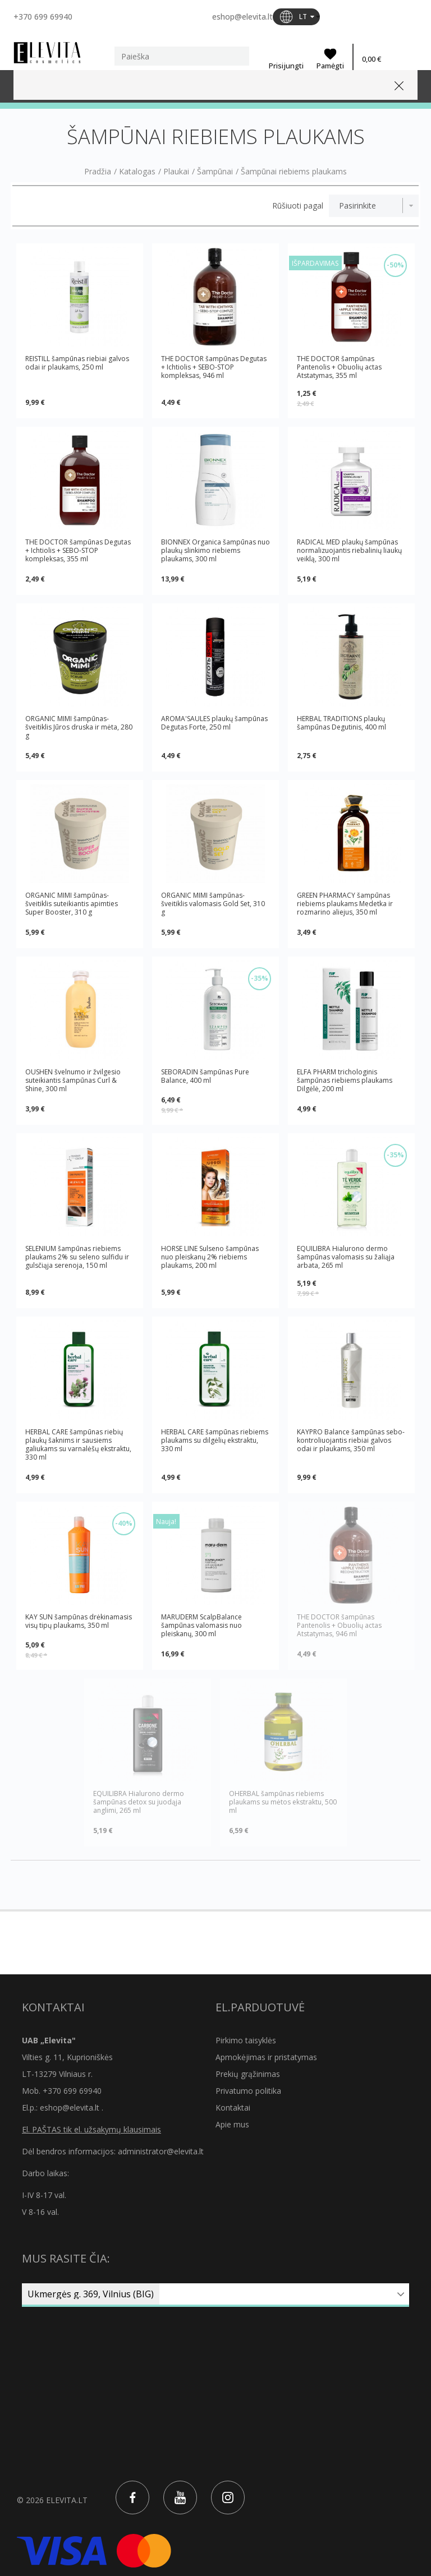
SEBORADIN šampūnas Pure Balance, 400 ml (205, 1076)
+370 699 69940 (42, 16)
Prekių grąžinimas (248, 2074)
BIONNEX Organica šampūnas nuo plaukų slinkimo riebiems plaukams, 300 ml (215, 550)
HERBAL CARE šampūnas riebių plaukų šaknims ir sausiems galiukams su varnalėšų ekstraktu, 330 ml (78, 1444)
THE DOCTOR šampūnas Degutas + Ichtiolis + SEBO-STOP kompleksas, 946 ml (214, 367)
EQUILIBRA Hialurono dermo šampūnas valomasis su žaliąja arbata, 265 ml (346, 1256)
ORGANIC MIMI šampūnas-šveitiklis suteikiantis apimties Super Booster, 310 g (71, 903)
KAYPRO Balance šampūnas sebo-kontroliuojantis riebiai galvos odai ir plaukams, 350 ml (351, 1440)
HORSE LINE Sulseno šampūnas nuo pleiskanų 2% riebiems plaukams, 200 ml (210, 1257)
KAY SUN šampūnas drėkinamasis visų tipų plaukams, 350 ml (78, 1621)
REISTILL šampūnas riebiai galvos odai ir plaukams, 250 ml (77, 363)
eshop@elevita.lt (242, 16)
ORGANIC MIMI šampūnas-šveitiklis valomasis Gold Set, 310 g (213, 903)
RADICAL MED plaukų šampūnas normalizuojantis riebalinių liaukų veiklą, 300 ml (349, 550)
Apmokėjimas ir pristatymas (266, 2057)
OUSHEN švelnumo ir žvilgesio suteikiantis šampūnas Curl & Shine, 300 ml (73, 1080)
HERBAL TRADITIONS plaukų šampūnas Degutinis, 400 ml (341, 723)
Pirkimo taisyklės (246, 2040)
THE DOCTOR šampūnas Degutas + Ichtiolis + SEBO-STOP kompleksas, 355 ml (78, 550)
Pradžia (97, 172)
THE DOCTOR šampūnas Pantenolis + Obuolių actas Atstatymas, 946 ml (339, 1625)
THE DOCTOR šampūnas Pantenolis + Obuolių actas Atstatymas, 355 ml (339, 367)
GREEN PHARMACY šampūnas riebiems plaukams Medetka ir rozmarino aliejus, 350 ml (345, 903)
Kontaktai (233, 2107)
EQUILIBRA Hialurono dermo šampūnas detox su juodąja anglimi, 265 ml (138, 1802)
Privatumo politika (248, 2090)
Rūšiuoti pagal (297, 206)
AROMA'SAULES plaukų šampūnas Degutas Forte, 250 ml (214, 723)
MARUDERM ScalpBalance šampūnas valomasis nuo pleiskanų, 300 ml (201, 1625)
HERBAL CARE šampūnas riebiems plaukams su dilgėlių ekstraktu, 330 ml (214, 1440)
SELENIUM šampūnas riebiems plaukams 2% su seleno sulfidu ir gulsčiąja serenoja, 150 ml (77, 1257)
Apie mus (232, 2124)
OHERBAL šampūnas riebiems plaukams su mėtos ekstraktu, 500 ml (283, 1802)
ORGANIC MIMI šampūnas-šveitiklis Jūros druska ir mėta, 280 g (78, 727)
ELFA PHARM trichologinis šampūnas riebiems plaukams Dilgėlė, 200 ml (344, 1080)
